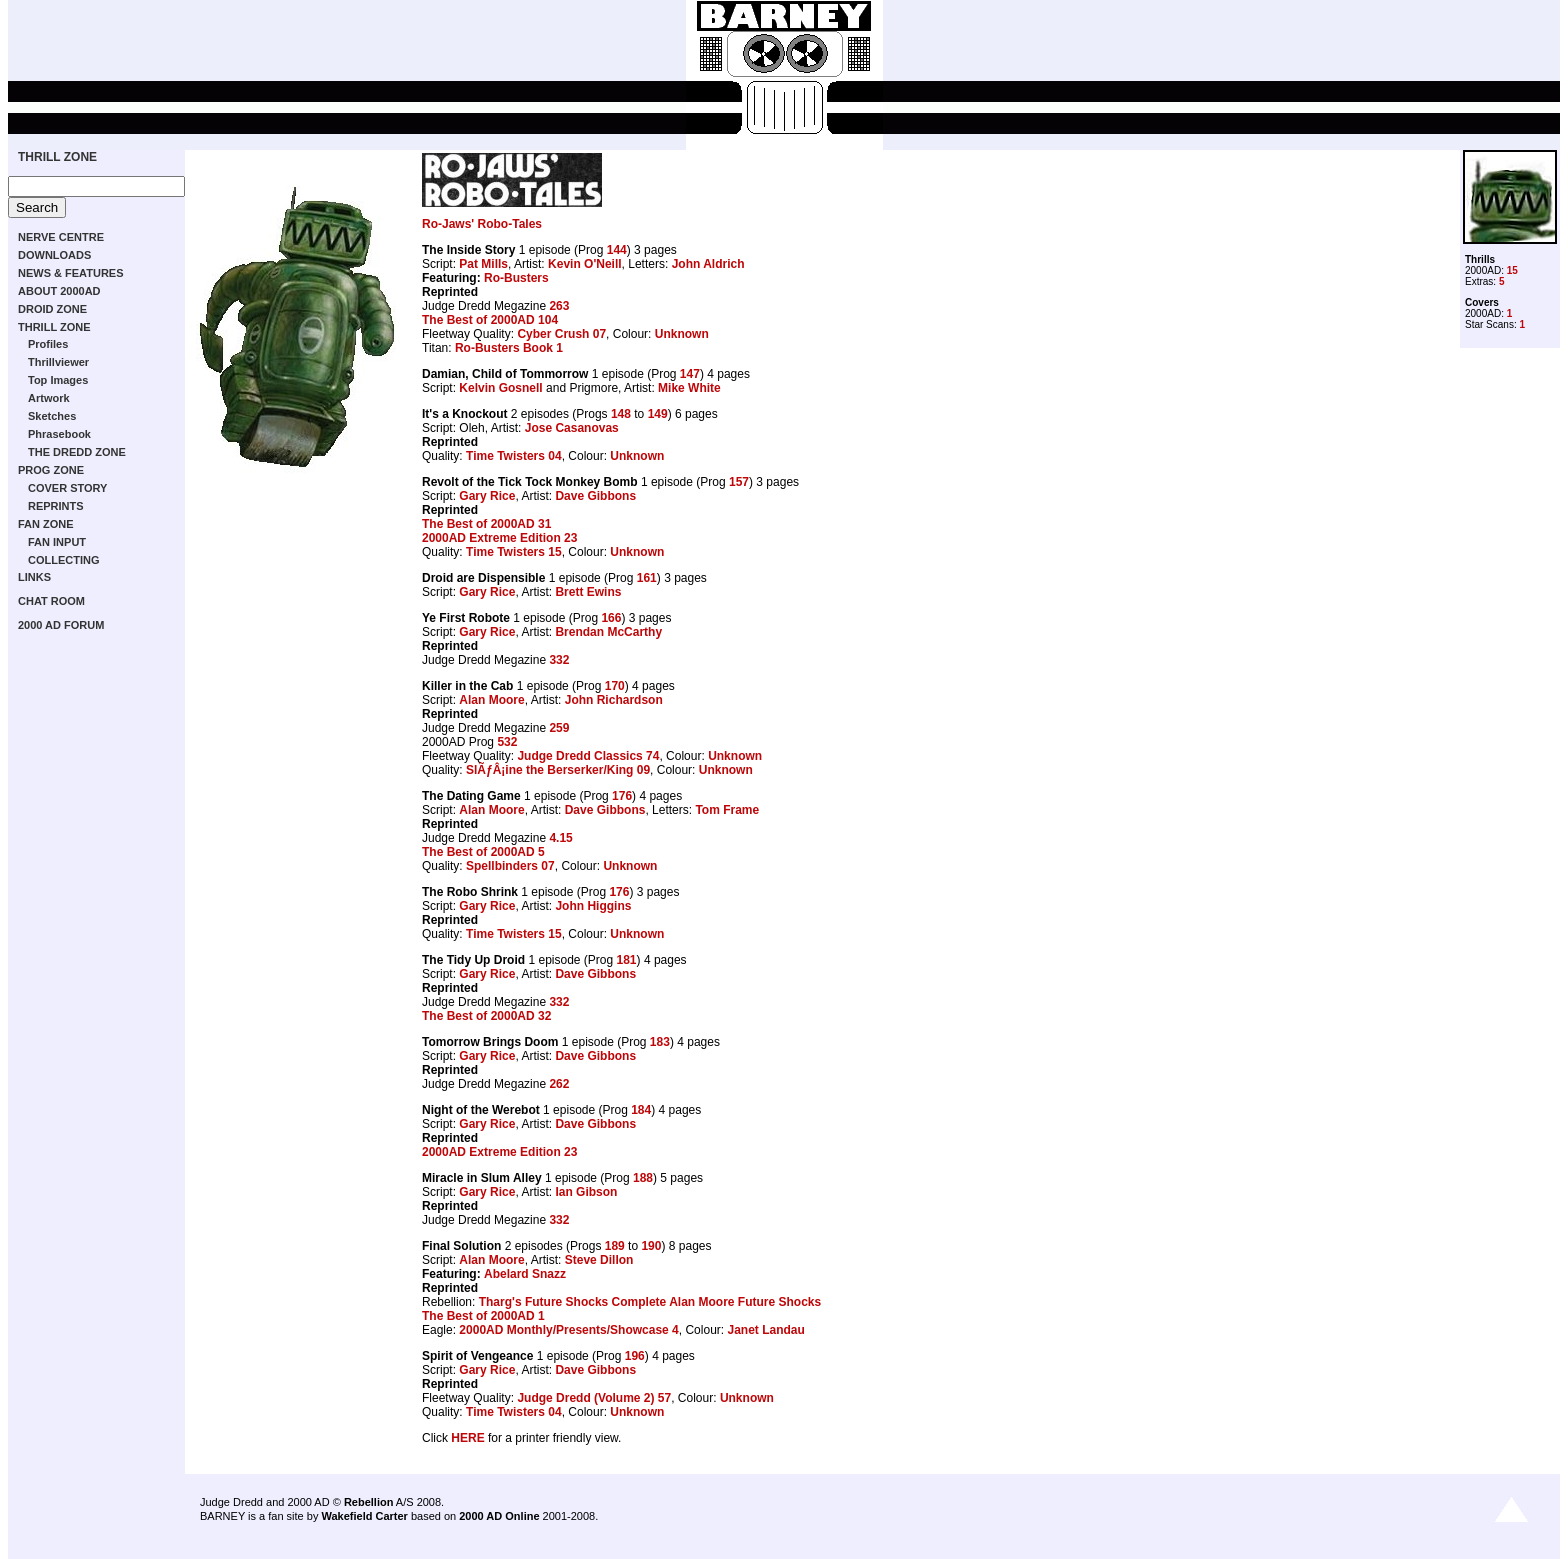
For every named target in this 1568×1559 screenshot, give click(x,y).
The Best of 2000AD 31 (486, 524)
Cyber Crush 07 (561, 334)
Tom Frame (727, 810)
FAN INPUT (57, 542)
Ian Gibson (586, 1192)
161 (647, 578)
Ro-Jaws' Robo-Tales (482, 224)
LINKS (34, 577)
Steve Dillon (599, 1260)
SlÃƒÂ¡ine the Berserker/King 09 (558, 770)
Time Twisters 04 (514, 456)
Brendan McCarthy (608, 632)
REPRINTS (56, 506)
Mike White (689, 388)
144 (617, 250)
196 (635, 1356)
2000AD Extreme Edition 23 (499, 538)
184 (641, 1110)
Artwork (49, 398)
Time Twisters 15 (514, 552)
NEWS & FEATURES (71, 273)
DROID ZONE (52, 309)
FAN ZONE (46, 524)
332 (559, 660)
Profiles (48, 344)
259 (559, 728)
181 (627, 960)
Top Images (58, 380)
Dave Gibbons (595, 496)
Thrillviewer (58, 362)
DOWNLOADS (54, 255)
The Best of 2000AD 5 (483, 852)
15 (1512, 270)
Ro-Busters (516, 278)
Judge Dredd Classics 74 (588, 756)
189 (615, 1246)
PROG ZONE (51, 470)
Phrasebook (59, 434)
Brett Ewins (588, 592)
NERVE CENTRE (61, 237)
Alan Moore (491, 700)
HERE (467, 1438)
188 (643, 1178)
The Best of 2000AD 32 (486, 1016)
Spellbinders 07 (510, 866)
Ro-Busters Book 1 (509, 348)
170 (615, 686)
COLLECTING (64, 560)
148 (621, 414)
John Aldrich (708, 264)
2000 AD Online (499, 1516)
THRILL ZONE (57, 157)
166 (611, 618)
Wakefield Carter (364, 1516)
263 (559, 306)
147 (690, 374)
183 (660, 1042)
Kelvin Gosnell (500, 388)
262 (559, 1084)
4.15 (560, 838)
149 (658, 414)
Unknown (682, 334)
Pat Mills (483, 264)
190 (651, 1246)
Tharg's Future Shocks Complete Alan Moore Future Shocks (650, 1302)
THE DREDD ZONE (77, 452)
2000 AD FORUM (61, 625)
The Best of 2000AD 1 (483, 1316)
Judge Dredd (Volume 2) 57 (594, 1398)
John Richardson (614, 700)
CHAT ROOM (51, 601)
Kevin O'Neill (585, 264)
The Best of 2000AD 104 (490, 320)
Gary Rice (487, 496)
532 (507, 742)
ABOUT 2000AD (59, 291)
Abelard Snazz (525, 1274)
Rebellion (369, 1502)
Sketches (52, 416)
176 (622, 796)
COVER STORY (67, 488)
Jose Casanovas (572, 428)
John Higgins (593, 906)
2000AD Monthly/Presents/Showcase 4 (568, 1330)
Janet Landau (765, 1330)
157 (739, 482)
